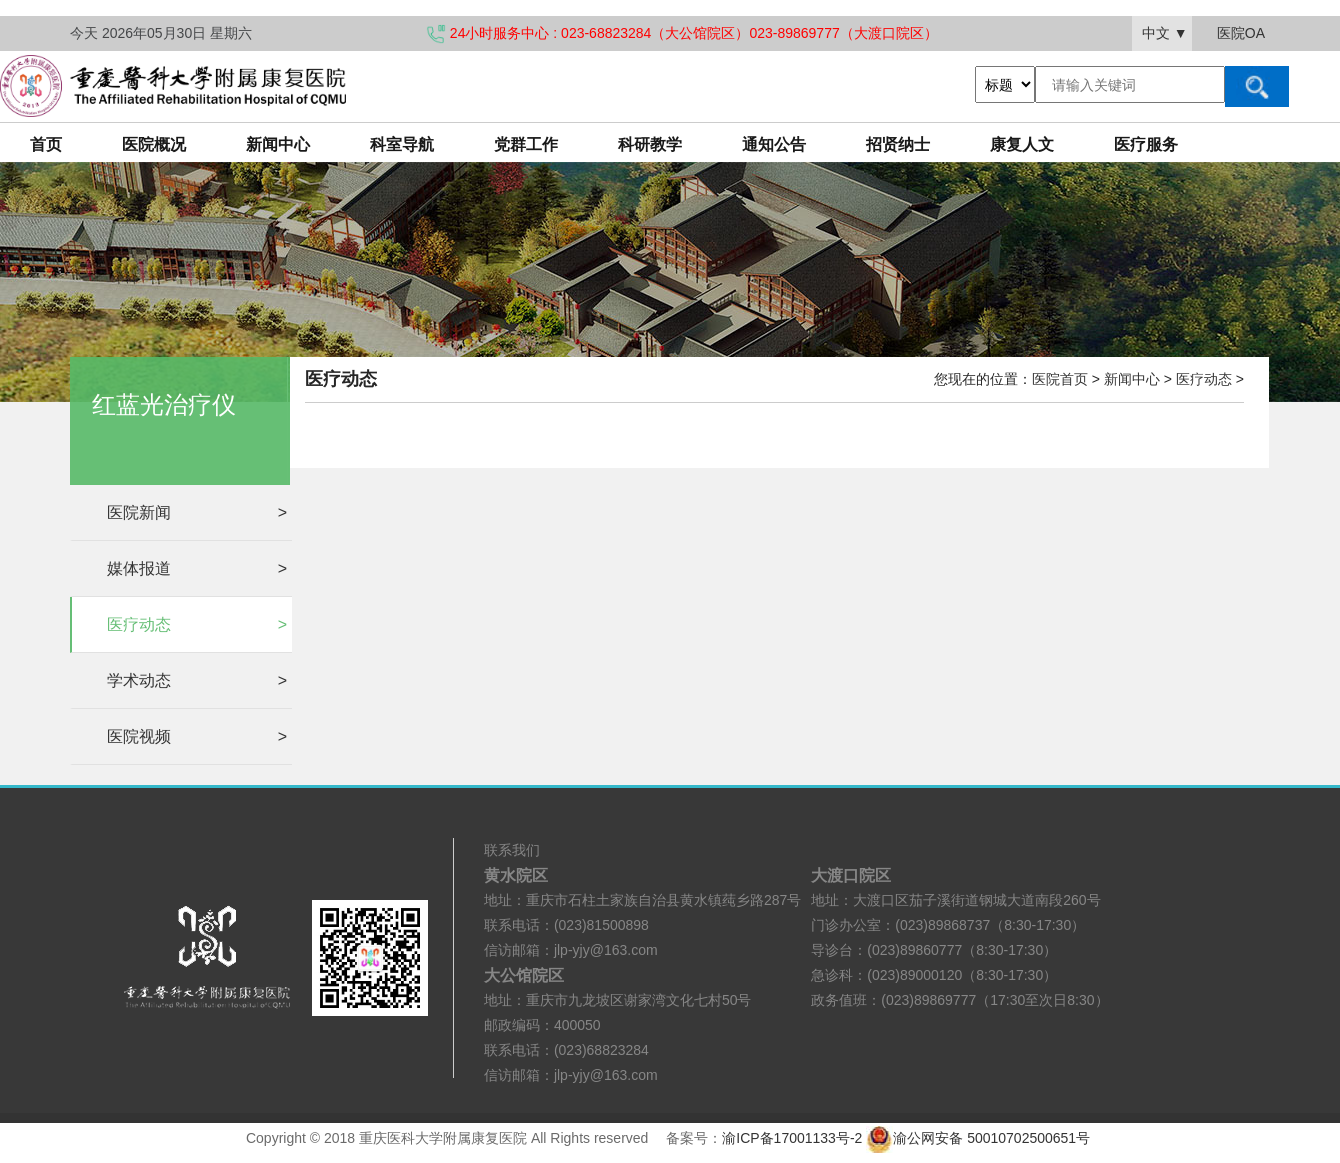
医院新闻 (197, 512)
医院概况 (154, 144)
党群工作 (526, 144)
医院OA (1241, 33)
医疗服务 (1146, 144)
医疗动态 (197, 624)
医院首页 (1060, 379)
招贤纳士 (898, 144)
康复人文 (1022, 144)
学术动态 (197, 680)
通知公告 (774, 144)
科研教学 (650, 144)
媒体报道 (197, 568)
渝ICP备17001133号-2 (792, 1138)
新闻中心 (278, 144)
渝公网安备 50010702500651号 (980, 1138)
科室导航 (402, 144)
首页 (46, 144)
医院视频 (197, 736)
